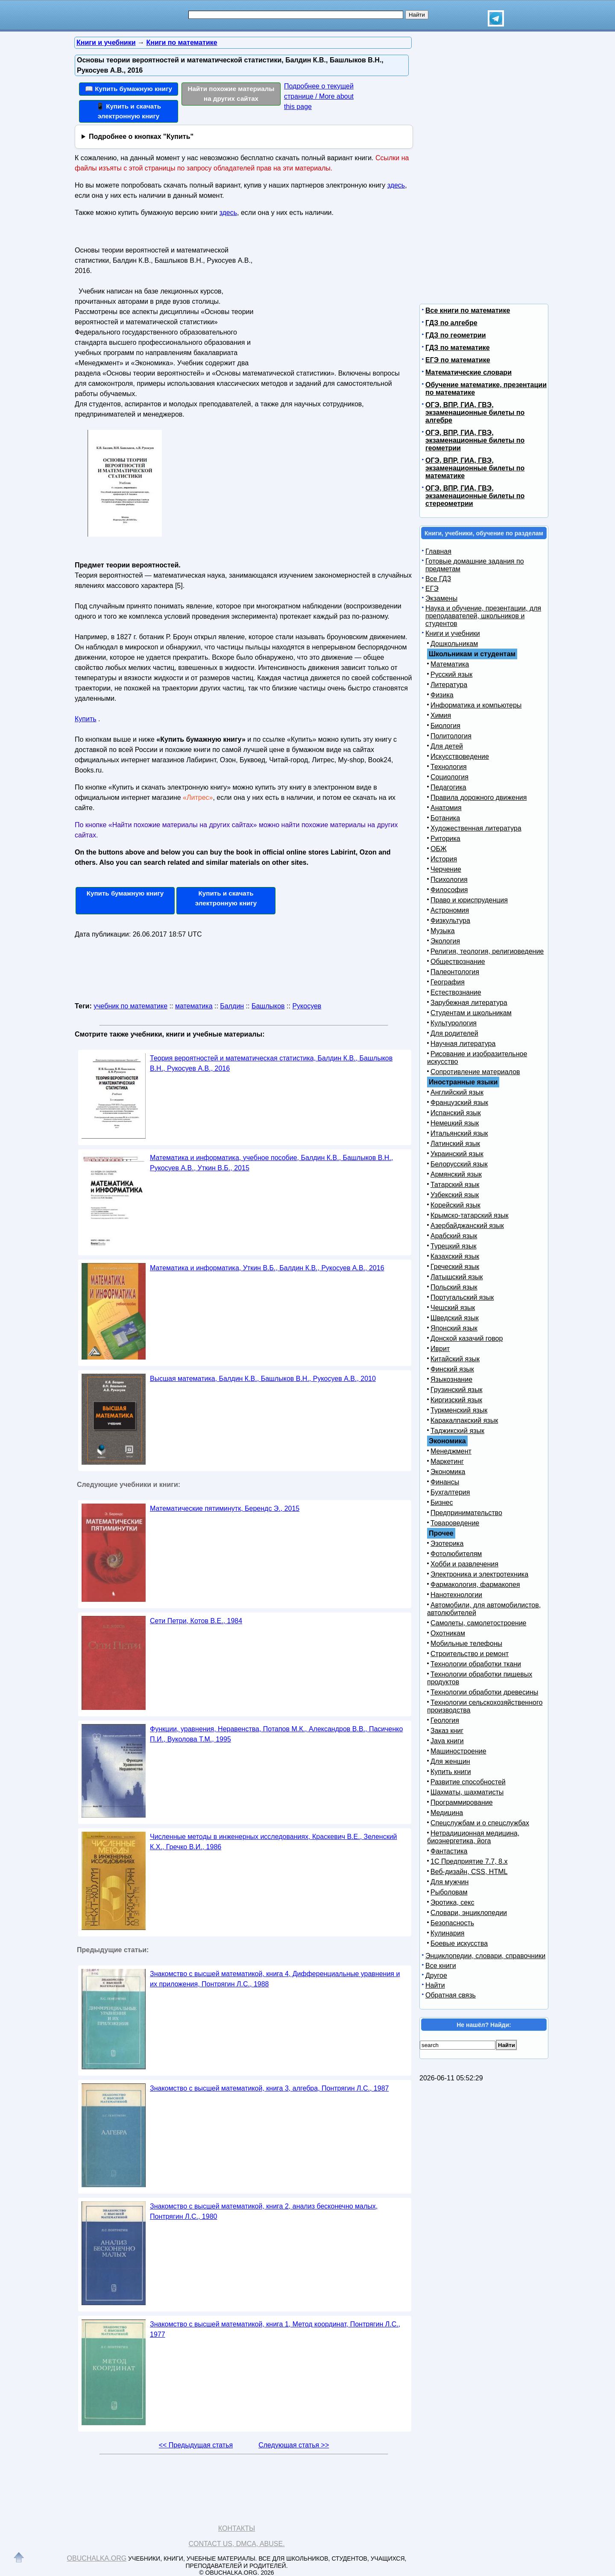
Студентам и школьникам (471, 1012)
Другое (436, 1975)
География (447, 982)
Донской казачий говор (466, 1338)
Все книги (440, 1965)
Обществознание (457, 961)
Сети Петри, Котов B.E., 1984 (196, 1620)
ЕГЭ (432, 588)
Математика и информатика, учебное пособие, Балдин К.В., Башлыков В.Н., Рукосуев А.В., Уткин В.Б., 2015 (271, 1163)
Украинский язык (456, 1153)
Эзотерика (446, 1543)
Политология (451, 736)
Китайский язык (455, 1359)
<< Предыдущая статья (196, 2445)
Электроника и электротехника (479, 1574)
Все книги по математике (467, 310)
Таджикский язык (457, 1430)
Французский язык (459, 1102)
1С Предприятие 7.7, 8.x (468, 1861)
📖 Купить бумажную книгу (128, 88)
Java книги (447, 1741)
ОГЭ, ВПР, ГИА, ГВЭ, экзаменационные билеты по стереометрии (474, 496)
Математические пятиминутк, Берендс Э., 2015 (224, 1508)
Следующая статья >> (293, 2445)
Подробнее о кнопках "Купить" (141, 136)
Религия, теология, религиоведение (487, 951)
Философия (449, 889)
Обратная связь (450, 1995)
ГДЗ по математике (457, 347)
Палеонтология (454, 971)
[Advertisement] (330, 297)
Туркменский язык (458, 1410)
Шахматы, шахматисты (467, 1792)
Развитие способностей (468, 1782)
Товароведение (454, 1523)
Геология (444, 1720)
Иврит (440, 1348)
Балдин (232, 1006)
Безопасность (452, 1923)
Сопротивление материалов (475, 1071)
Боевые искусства (459, 1943)
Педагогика (448, 787)
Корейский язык (455, 1205)
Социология (449, 777)
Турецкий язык (453, 1246)
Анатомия (446, 807)
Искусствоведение (459, 756)
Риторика (445, 838)
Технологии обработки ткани (475, 1664)
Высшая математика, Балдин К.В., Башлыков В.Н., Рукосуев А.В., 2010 (263, 1378)
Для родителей (454, 1033)
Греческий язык (454, 1266)
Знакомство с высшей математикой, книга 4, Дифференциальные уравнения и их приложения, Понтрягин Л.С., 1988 (275, 1979)
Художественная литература (475, 828)
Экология (445, 941)
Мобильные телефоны (466, 1643)
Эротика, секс (452, 1902)
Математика (449, 664)
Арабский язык (453, 1236)
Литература (448, 684)
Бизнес (441, 1502)
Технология (448, 766)
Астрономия (449, 910)
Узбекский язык (454, 1194)
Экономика (448, 1471)
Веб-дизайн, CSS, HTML (468, 1871)
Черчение (445, 869)
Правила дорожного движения (478, 797)
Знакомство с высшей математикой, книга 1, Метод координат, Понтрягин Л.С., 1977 (275, 2329)
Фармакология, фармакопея (475, 1584)
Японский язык (453, 1328)
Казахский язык (454, 1256)
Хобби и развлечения (464, 1564)
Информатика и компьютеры (475, 705)
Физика (442, 695)
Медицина (446, 1812)
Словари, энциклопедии (468, 1912)
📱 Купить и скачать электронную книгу (128, 111)
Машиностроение (458, 1751)
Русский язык (451, 674)
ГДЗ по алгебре (451, 322)
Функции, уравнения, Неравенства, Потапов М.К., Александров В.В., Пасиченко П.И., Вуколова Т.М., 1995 (276, 1734)
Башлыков (268, 1006)
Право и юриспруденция (469, 900)
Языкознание (451, 1379)
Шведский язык (454, 1318)
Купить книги (450, 1771)
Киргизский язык (456, 1400)
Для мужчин (449, 1882)
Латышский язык (456, 1277)
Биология (445, 725)
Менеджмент (451, 1451)
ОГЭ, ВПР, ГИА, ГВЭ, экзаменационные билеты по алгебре (474, 412)
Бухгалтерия (450, 1492)
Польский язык (453, 1287)
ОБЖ (438, 848)
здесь (396, 185)
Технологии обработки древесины (484, 1692)
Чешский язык (452, 1307)
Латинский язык (455, 1143)
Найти (435, 1985)
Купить (86, 719)
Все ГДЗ (438, 578)
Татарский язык (454, 1184)
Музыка (442, 930)
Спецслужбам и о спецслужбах (479, 1823)
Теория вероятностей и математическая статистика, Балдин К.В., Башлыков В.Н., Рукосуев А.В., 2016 (271, 1063)
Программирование (461, 1802)
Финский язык (452, 1369)
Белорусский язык (459, 1164)
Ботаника (445, 818)
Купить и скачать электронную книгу (226, 898)
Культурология (453, 1023)
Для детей (446, 746)
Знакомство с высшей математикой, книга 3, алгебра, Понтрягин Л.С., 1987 (269, 2088)
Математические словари (468, 372)
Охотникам (447, 1633)
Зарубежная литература (468, 1002)
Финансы (444, 1482)
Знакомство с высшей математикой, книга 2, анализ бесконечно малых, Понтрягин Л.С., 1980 (264, 2211)
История (443, 859)
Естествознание (455, 992)
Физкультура (450, 920)
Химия (440, 715)
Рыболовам (449, 1892)
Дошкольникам (454, 643)
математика (194, 1006)
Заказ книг (446, 1730)
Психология (449, 879)
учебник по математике (130, 1006)
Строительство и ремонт (469, 1653)
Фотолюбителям (456, 1553)
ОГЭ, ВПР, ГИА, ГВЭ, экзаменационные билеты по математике (474, 468)
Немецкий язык (454, 1123)
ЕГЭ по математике (457, 360)
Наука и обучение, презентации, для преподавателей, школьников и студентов (483, 616)
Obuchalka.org (97, 2558)
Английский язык (456, 1092)
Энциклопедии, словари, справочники (485, 1955)
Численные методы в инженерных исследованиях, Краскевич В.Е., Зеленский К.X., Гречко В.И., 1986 (273, 1841)
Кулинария (447, 1933)
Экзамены (441, 598)
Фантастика (448, 1851)
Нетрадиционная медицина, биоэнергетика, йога (473, 1837)
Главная (438, 551)
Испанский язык (455, 1112)
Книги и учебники (452, 633)
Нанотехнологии (456, 1594)
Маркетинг (447, 1461)
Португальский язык (462, 1297)
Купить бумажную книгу (125, 893)
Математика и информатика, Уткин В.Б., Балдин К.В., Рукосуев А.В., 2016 (267, 1268)
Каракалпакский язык (464, 1420)
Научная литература (462, 1043)
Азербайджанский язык (467, 1225)
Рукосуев (306, 1006)
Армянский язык (456, 1174)
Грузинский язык (456, 1389)
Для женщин (450, 1761)
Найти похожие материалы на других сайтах (231, 93)
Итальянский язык (459, 1133)
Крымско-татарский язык (469, 1215)
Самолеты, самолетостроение (478, 1623)
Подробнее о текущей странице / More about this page (319, 96)
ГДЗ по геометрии (455, 335)
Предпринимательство (466, 1512)
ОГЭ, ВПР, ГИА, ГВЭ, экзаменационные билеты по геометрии (474, 440)
